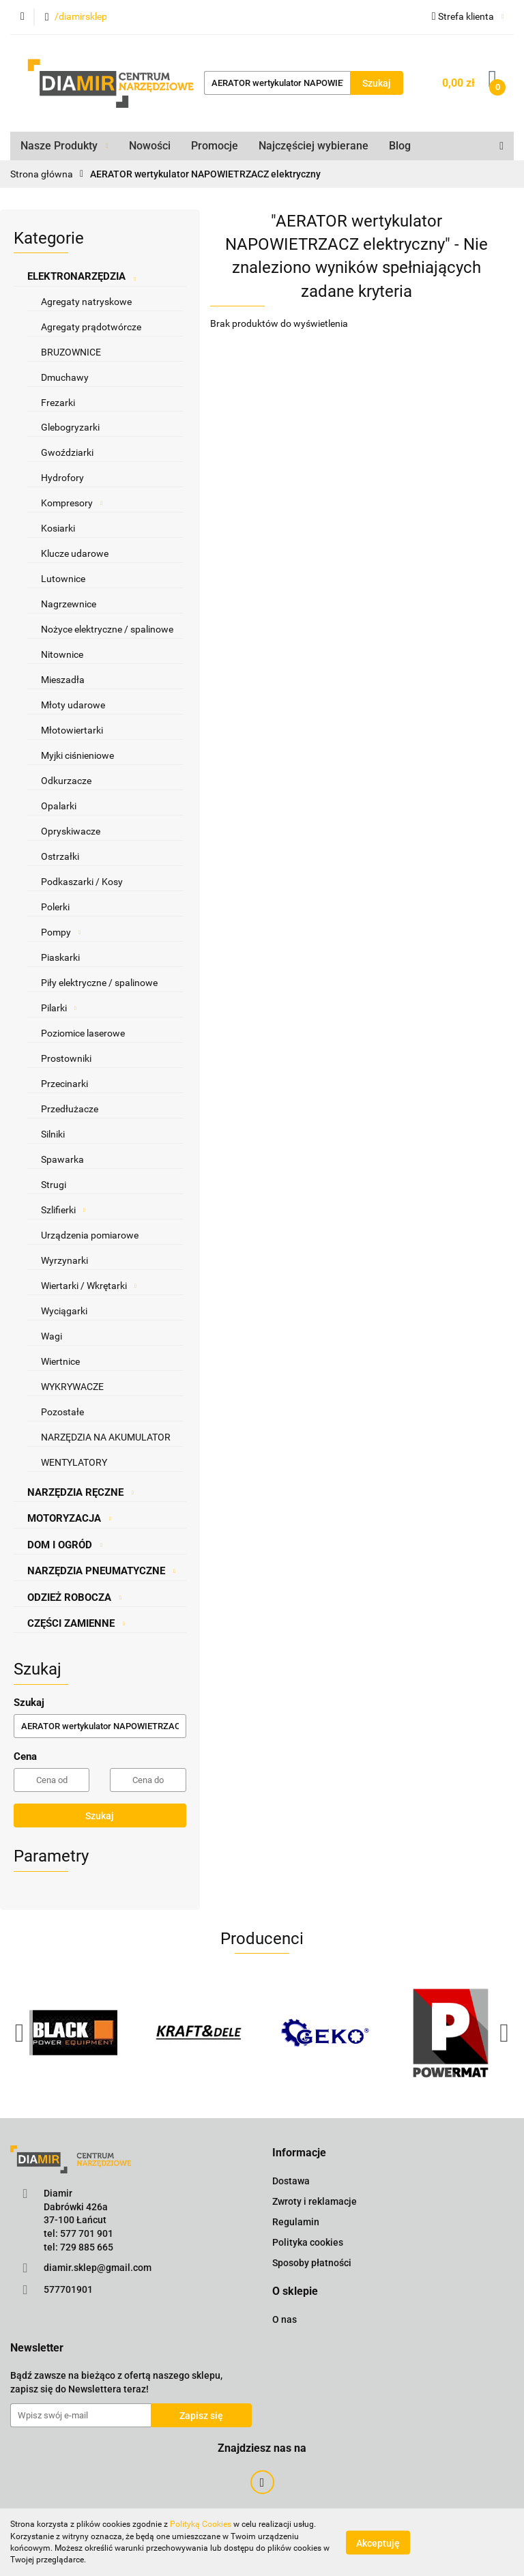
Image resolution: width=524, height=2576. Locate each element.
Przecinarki (64, 1083)
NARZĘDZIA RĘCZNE (80, 1492)
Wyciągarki (64, 1310)
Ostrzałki (60, 856)
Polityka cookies (307, 2242)
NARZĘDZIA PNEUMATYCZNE (101, 1571)
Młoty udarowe (73, 704)
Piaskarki (60, 957)
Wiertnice (60, 1361)
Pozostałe (62, 1411)
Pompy (61, 932)
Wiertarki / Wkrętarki (88, 1285)
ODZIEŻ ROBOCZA (74, 1597)
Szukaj (99, 1815)
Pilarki (58, 1007)
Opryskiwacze (70, 831)
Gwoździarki (67, 452)
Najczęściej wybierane (313, 145)
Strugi (53, 1184)
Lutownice (63, 578)
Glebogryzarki (70, 427)
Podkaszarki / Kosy (82, 881)
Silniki (53, 1134)
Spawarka (62, 1159)
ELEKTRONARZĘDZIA (81, 276)
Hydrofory (62, 477)
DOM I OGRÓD (64, 1545)
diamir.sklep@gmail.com (97, 2267)
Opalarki (58, 805)
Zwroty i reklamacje (314, 2201)
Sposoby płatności (311, 2262)
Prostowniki (66, 1058)
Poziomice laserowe (83, 1033)
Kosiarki (58, 528)
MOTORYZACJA (69, 1518)
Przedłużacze (69, 1108)
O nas (284, 2319)
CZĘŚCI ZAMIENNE (76, 1623)
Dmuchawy (65, 377)
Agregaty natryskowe (86, 301)
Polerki (55, 906)
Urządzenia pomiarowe (90, 1235)
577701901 (68, 2289)
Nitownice (62, 654)
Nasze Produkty (64, 145)
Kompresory (71, 502)
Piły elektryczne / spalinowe (99, 982)
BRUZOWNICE (71, 352)
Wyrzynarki (64, 1260)
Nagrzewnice (68, 603)
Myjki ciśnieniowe (77, 755)
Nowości (150, 145)
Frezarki (58, 402)
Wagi (51, 1336)
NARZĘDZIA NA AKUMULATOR (106, 1437)
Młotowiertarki (72, 730)
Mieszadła (63, 679)
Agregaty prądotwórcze (91, 326)
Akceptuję (378, 2542)
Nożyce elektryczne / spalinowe (107, 629)
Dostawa (291, 2180)
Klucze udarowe (74, 553)
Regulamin (295, 2221)
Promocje (214, 145)
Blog (400, 145)
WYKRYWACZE (72, 1386)
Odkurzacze (66, 780)
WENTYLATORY (74, 1462)
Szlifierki (63, 1209)
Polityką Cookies (200, 2524)
